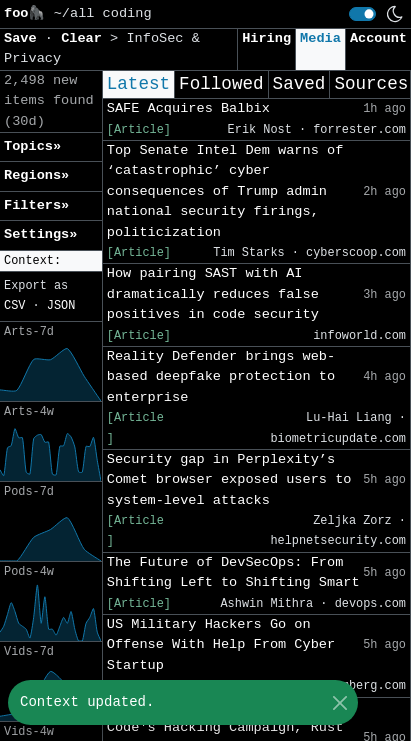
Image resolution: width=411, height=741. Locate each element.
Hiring (266, 38)
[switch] (362, 14)
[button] (51, 261)
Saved (299, 84)
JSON (61, 306)
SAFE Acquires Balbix (188, 108)
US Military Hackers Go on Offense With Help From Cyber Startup (221, 645)
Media (320, 38)
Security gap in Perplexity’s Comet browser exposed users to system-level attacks (229, 480)
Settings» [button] (40, 234)
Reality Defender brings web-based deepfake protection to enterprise (221, 377)
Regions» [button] (36, 175)
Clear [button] (85, 38)
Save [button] (24, 38)
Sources (371, 84)
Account (378, 38)
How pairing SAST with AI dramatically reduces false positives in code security (213, 294)
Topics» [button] (32, 146)
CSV (14, 306)
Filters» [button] (36, 205)
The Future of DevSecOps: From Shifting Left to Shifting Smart (233, 572)
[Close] (339, 702)
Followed (221, 84)
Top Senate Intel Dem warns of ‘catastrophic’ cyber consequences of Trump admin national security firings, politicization (225, 191)
